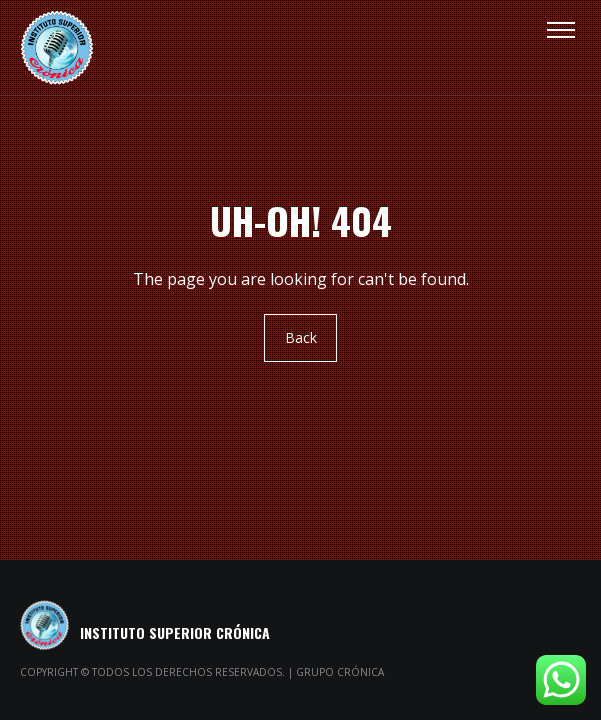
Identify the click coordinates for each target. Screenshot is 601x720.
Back (301, 338)
